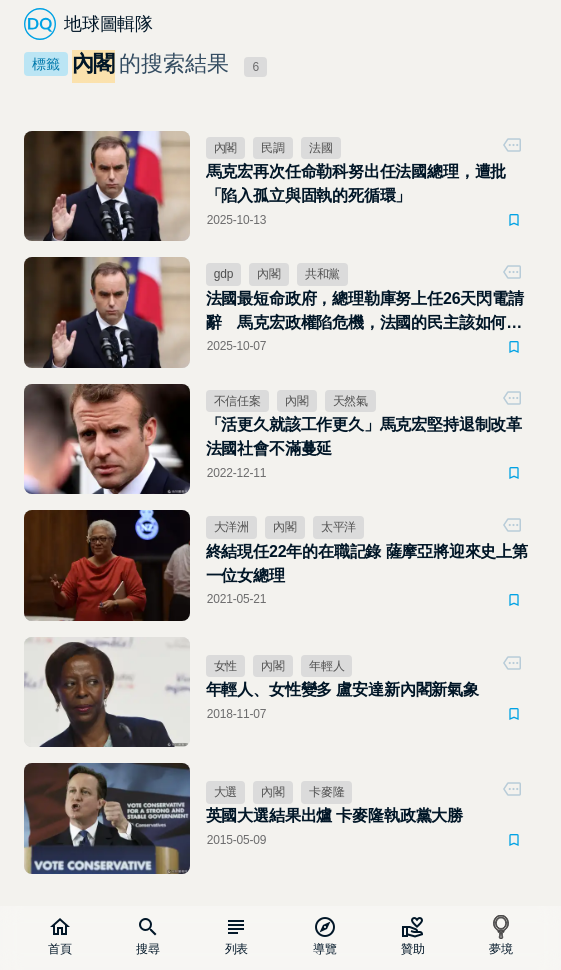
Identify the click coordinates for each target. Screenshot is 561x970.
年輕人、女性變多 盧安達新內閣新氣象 (342, 689)
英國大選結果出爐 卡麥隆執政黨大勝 (334, 815)
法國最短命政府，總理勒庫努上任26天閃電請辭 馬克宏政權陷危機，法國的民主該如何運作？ (365, 312)
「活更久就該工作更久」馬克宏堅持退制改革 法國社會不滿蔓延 (364, 436)
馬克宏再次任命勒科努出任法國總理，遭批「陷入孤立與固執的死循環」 (356, 183)
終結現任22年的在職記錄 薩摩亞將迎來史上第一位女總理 (367, 563)
